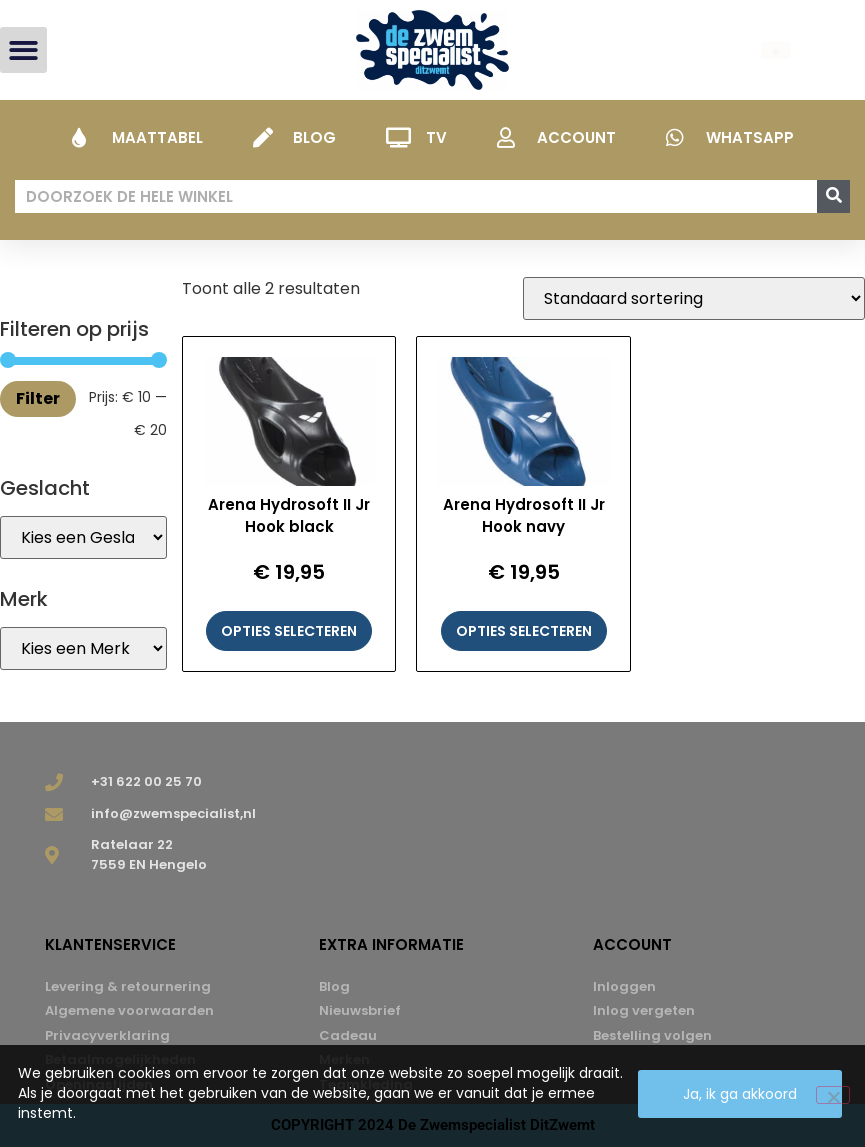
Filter (38, 398)
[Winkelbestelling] (694, 298)
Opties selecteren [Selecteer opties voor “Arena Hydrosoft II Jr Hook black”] (289, 631)
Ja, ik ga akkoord (740, 1094)
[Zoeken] (833, 196)
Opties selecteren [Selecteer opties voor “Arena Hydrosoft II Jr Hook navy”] (524, 631)
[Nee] (833, 1095)
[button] (23, 50)
